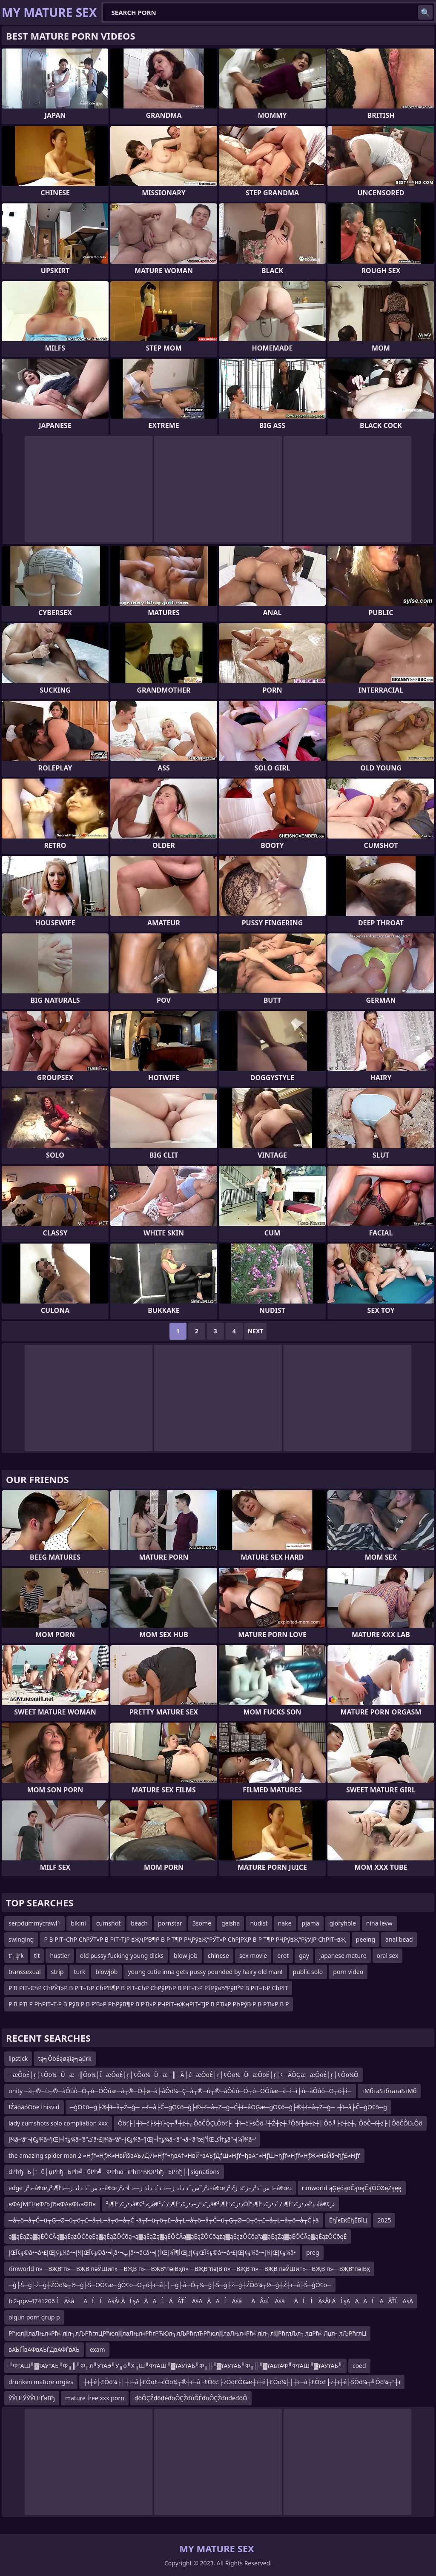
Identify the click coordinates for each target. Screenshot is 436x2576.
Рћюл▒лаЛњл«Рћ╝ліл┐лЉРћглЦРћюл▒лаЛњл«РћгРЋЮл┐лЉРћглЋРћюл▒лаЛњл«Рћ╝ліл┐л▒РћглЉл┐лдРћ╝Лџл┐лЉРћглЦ (187, 2333)
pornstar (170, 1923)
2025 (384, 2220)
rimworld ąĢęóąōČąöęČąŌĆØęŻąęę (352, 2188)
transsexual (25, 1972)
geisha (230, 1923)
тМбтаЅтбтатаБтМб (389, 2091)
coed (359, 2366)
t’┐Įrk (16, 1955)
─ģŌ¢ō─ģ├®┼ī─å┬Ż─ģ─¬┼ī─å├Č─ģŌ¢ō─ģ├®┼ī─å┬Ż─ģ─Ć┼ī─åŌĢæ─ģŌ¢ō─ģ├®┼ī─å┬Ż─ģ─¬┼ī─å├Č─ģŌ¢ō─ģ (228, 2107)
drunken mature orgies (41, 2382)
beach (139, 1923)
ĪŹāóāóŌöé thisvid (34, 2107)
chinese (218, 1955)
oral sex (388, 1955)
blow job (186, 1955)
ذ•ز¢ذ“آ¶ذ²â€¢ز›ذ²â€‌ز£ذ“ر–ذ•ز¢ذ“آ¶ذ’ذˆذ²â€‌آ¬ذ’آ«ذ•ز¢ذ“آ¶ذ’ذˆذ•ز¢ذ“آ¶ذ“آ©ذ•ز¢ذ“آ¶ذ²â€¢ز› (220, 2204)
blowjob (106, 1972)
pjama (310, 1923)
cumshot (108, 1923)
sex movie (253, 1955)
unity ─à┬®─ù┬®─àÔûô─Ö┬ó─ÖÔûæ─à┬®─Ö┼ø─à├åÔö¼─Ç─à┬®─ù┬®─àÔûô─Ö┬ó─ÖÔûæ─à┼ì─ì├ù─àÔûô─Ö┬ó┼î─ (180, 2091)
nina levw (379, 1923)
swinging (21, 1939)
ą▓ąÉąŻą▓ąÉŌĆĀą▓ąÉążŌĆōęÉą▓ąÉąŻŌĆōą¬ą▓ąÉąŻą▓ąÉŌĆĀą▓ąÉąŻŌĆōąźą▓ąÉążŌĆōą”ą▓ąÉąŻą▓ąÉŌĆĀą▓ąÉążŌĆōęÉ (178, 2236)
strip (57, 1972)
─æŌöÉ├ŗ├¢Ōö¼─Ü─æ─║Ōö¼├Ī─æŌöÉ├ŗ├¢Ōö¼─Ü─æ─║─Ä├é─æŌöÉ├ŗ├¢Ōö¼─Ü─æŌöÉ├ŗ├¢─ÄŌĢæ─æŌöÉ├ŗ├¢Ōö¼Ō (184, 2075)
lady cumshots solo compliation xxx (58, 2123)
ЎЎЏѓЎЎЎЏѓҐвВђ (32, 2398)
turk (79, 1972)
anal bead (399, 1939)
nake (285, 1923)
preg (312, 2252)
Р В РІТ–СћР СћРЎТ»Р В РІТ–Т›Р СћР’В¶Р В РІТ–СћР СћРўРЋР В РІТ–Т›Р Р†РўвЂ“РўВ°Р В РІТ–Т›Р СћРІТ (148, 1988)
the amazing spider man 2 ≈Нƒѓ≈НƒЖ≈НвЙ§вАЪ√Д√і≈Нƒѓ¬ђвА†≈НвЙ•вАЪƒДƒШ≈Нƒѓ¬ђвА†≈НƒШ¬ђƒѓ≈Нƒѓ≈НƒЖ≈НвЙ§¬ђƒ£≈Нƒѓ (184, 2155)
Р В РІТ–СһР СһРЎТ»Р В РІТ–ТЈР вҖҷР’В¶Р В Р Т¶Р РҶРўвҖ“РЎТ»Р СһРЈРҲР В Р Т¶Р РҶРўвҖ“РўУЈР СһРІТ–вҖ (194, 1939)
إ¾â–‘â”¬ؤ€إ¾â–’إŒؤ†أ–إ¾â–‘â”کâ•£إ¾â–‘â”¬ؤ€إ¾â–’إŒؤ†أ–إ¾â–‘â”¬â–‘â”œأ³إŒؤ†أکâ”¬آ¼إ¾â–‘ (132, 2139)
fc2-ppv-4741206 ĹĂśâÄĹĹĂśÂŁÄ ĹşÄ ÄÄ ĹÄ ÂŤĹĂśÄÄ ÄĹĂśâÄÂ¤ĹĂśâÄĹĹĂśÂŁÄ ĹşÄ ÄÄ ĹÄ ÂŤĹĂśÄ (211, 2301)
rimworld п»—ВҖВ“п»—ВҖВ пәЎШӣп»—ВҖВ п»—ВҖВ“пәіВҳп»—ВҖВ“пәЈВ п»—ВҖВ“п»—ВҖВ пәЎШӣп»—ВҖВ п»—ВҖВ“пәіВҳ (189, 2269)
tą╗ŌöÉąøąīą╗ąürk (64, 2058)
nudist (258, 1923)
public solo (308, 1972)
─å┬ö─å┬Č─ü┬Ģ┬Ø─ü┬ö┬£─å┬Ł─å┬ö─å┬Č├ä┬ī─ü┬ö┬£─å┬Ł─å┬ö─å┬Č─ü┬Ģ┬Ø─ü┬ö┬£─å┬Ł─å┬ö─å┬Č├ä (164, 2220)
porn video (348, 1972)
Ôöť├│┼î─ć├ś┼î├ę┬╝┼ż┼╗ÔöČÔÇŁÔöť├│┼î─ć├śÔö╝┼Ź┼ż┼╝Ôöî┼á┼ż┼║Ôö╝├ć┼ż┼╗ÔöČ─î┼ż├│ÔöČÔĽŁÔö (270, 2123)
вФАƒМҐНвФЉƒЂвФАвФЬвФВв (52, 2204)
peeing (365, 1939)
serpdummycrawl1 (34, 1923)
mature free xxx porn (94, 2398)
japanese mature (343, 1955)
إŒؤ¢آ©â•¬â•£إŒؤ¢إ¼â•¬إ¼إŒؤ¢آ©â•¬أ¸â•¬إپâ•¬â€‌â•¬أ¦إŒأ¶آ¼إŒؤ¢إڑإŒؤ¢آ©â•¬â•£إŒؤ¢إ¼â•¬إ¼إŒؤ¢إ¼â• (152, 2252)
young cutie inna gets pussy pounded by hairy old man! (205, 1972)
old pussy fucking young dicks (122, 1955)
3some (201, 1923)
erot (283, 1955)
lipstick (18, 2058)
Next (256, 1331)
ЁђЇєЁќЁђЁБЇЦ (348, 2220)
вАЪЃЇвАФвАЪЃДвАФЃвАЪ (44, 2349)
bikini (78, 1923)
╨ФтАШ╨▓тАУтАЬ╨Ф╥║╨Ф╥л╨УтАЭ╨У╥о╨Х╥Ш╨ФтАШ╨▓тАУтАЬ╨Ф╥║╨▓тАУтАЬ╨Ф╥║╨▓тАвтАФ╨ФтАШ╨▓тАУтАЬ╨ (175, 2366)
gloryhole (343, 1923)
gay (304, 1955)
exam (97, 2349)
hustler (59, 1955)
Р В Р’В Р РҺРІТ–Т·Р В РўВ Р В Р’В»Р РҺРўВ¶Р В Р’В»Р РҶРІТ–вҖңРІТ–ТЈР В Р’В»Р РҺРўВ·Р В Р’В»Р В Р (149, 2004)
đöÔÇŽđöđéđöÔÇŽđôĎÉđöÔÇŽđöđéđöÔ (191, 2398)
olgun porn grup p (34, 2317)
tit (37, 1955)
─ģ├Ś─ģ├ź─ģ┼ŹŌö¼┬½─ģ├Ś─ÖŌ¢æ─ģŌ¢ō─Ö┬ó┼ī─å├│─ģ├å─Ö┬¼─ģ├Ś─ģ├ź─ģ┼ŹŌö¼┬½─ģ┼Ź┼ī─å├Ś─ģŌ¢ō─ (170, 2285)
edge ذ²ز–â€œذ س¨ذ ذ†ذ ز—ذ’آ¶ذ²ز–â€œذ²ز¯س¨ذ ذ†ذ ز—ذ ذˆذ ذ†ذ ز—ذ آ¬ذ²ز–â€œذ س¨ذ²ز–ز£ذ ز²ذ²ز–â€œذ (150, 2188)
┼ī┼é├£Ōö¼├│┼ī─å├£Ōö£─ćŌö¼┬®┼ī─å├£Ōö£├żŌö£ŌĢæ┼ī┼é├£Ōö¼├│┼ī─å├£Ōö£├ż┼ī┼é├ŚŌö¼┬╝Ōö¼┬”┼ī (241, 2382)
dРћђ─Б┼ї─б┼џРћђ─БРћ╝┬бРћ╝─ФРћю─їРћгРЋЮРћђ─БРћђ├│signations (114, 2172)
